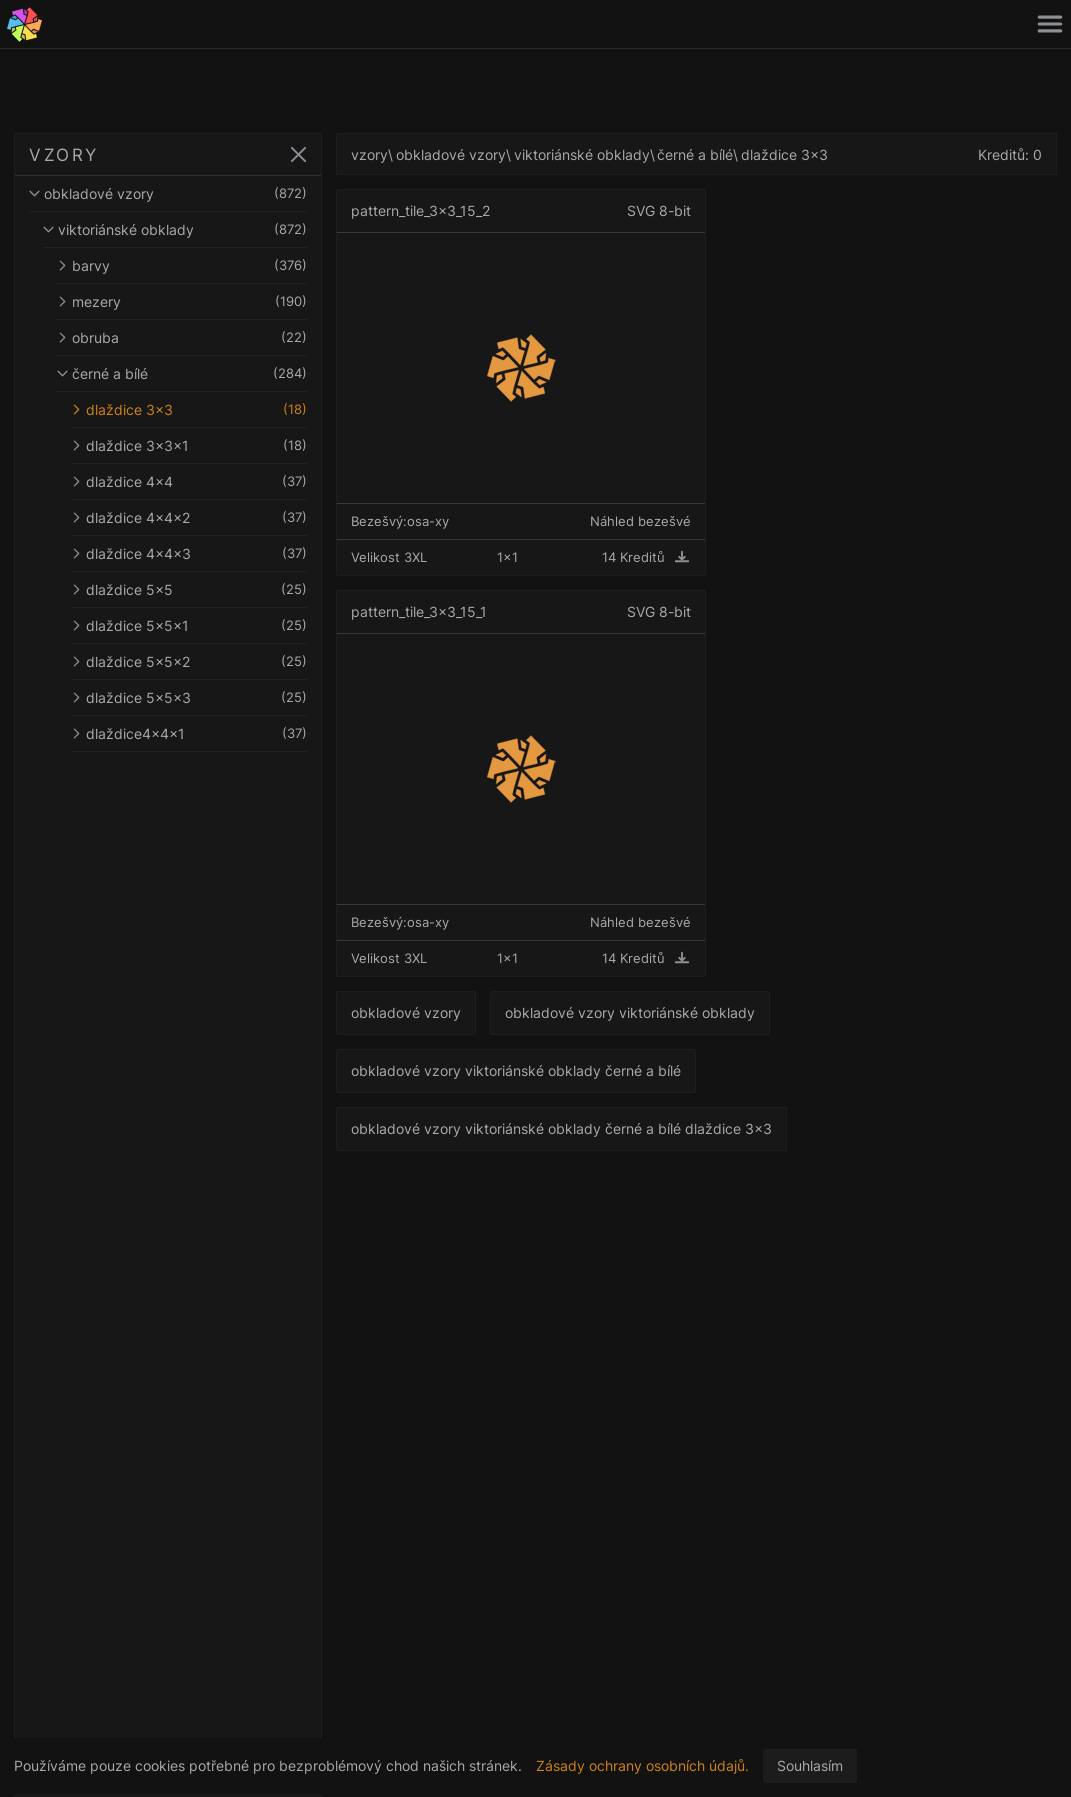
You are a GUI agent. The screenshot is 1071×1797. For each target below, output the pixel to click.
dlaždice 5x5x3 (189, 697)
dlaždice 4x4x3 (189, 553)
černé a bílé (182, 373)
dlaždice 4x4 (189, 481)
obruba (182, 337)
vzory (369, 154)
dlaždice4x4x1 (189, 733)
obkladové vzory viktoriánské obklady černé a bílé (516, 1070)
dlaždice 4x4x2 (189, 517)
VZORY (64, 155)
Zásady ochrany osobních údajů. (642, 1765)
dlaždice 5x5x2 (189, 661)
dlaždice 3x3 (189, 409)
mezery (182, 301)
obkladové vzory (168, 193)
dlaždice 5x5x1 (189, 625)
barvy (182, 265)
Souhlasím (810, 1765)
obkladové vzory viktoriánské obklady (630, 1012)
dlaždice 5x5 (189, 589)
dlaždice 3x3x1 (189, 445)
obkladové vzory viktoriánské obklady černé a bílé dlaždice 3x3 (561, 1128)
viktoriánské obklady (175, 229)
